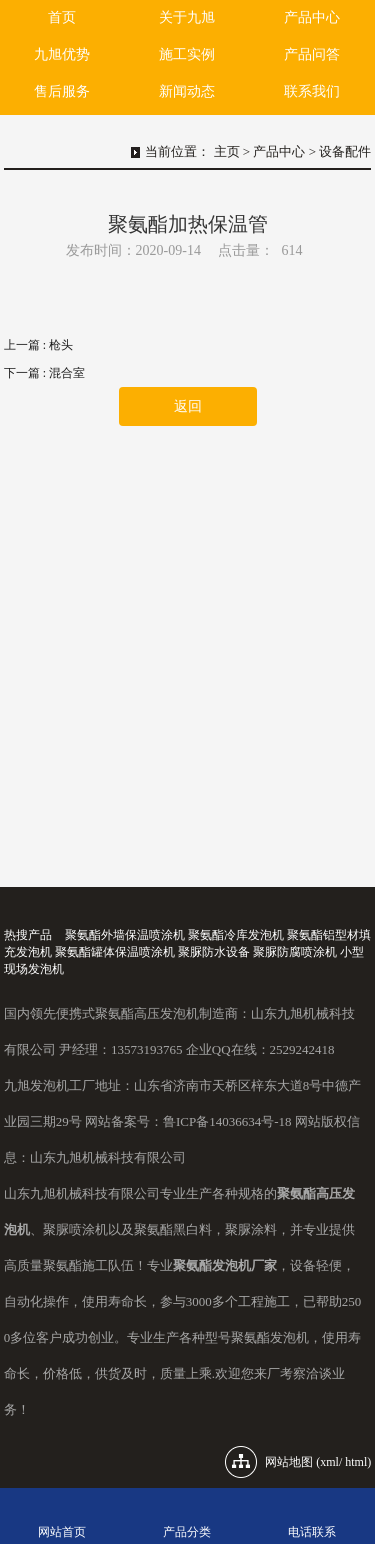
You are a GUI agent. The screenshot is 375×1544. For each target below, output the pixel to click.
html (356, 1462)
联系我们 (312, 91)
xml (329, 1462)
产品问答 (312, 54)
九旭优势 (62, 54)
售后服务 (62, 91)
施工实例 (187, 54)
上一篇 (38, 345)
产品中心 (312, 17)
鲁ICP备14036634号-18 (227, 1121)
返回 (188, 406)
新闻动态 (187, 91)
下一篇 (44, 373)
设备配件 (345, 151)
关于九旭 (187, 17)
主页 (227, 151)
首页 (62, 17)
